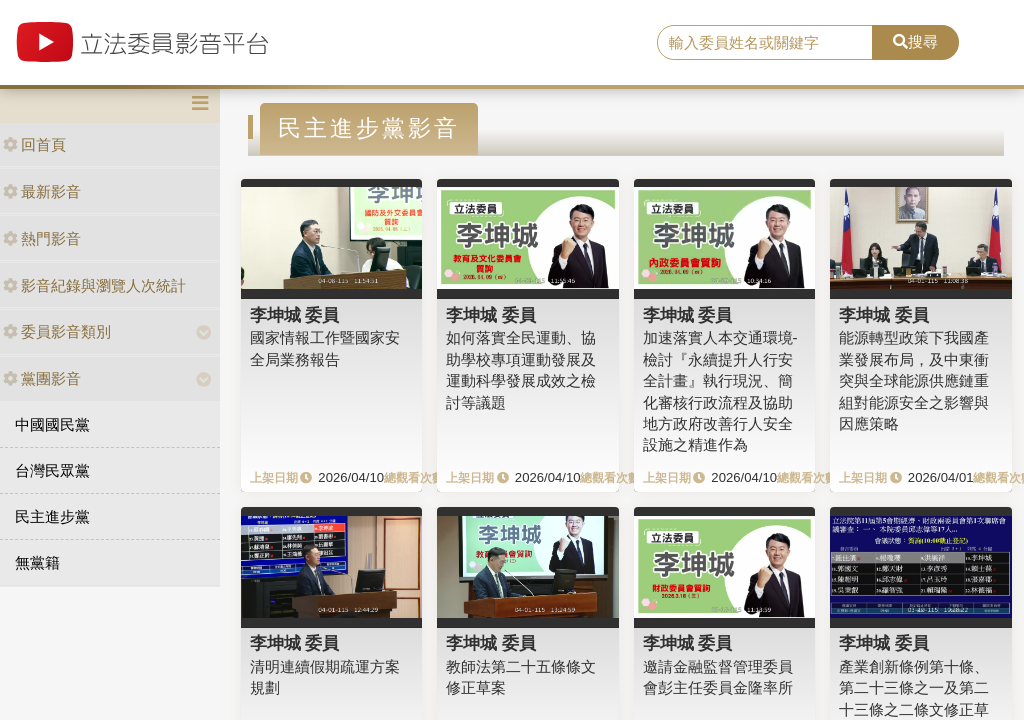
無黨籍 (37, 562)
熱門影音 (42, 238)
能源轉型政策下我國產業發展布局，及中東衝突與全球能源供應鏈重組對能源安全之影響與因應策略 (914, 380)
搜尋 (915, 41)
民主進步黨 (52, 516)
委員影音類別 (57, 331)
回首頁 (34, 144)
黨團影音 (42, 378)
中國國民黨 (52, 424)
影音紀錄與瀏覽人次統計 (94, 285)
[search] (765, 43)
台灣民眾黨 (52, 470)
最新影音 (42, 191)
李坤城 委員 (295, 315)
